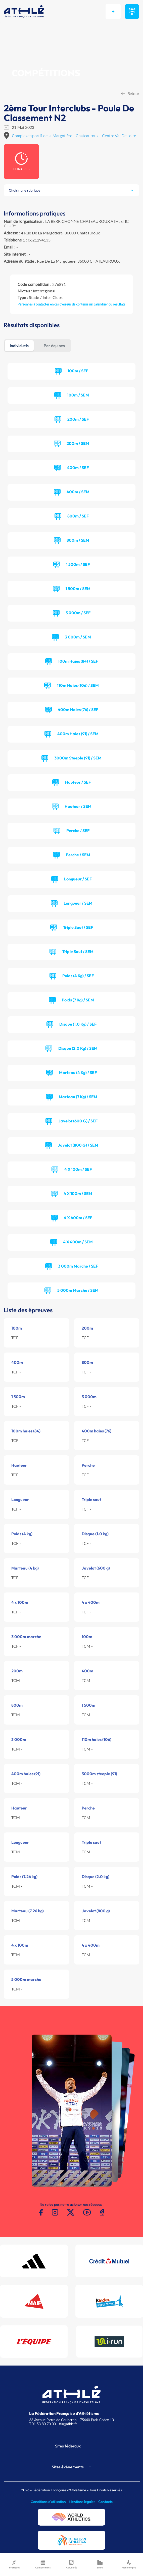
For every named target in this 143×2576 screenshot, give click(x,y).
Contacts (105, 2501)
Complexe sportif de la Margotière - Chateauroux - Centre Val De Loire (74, 135)
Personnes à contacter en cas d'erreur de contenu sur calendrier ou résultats (71, 304)
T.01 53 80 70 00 (42, 2424)
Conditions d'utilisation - (50, 2501)
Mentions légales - (83, 2501)
